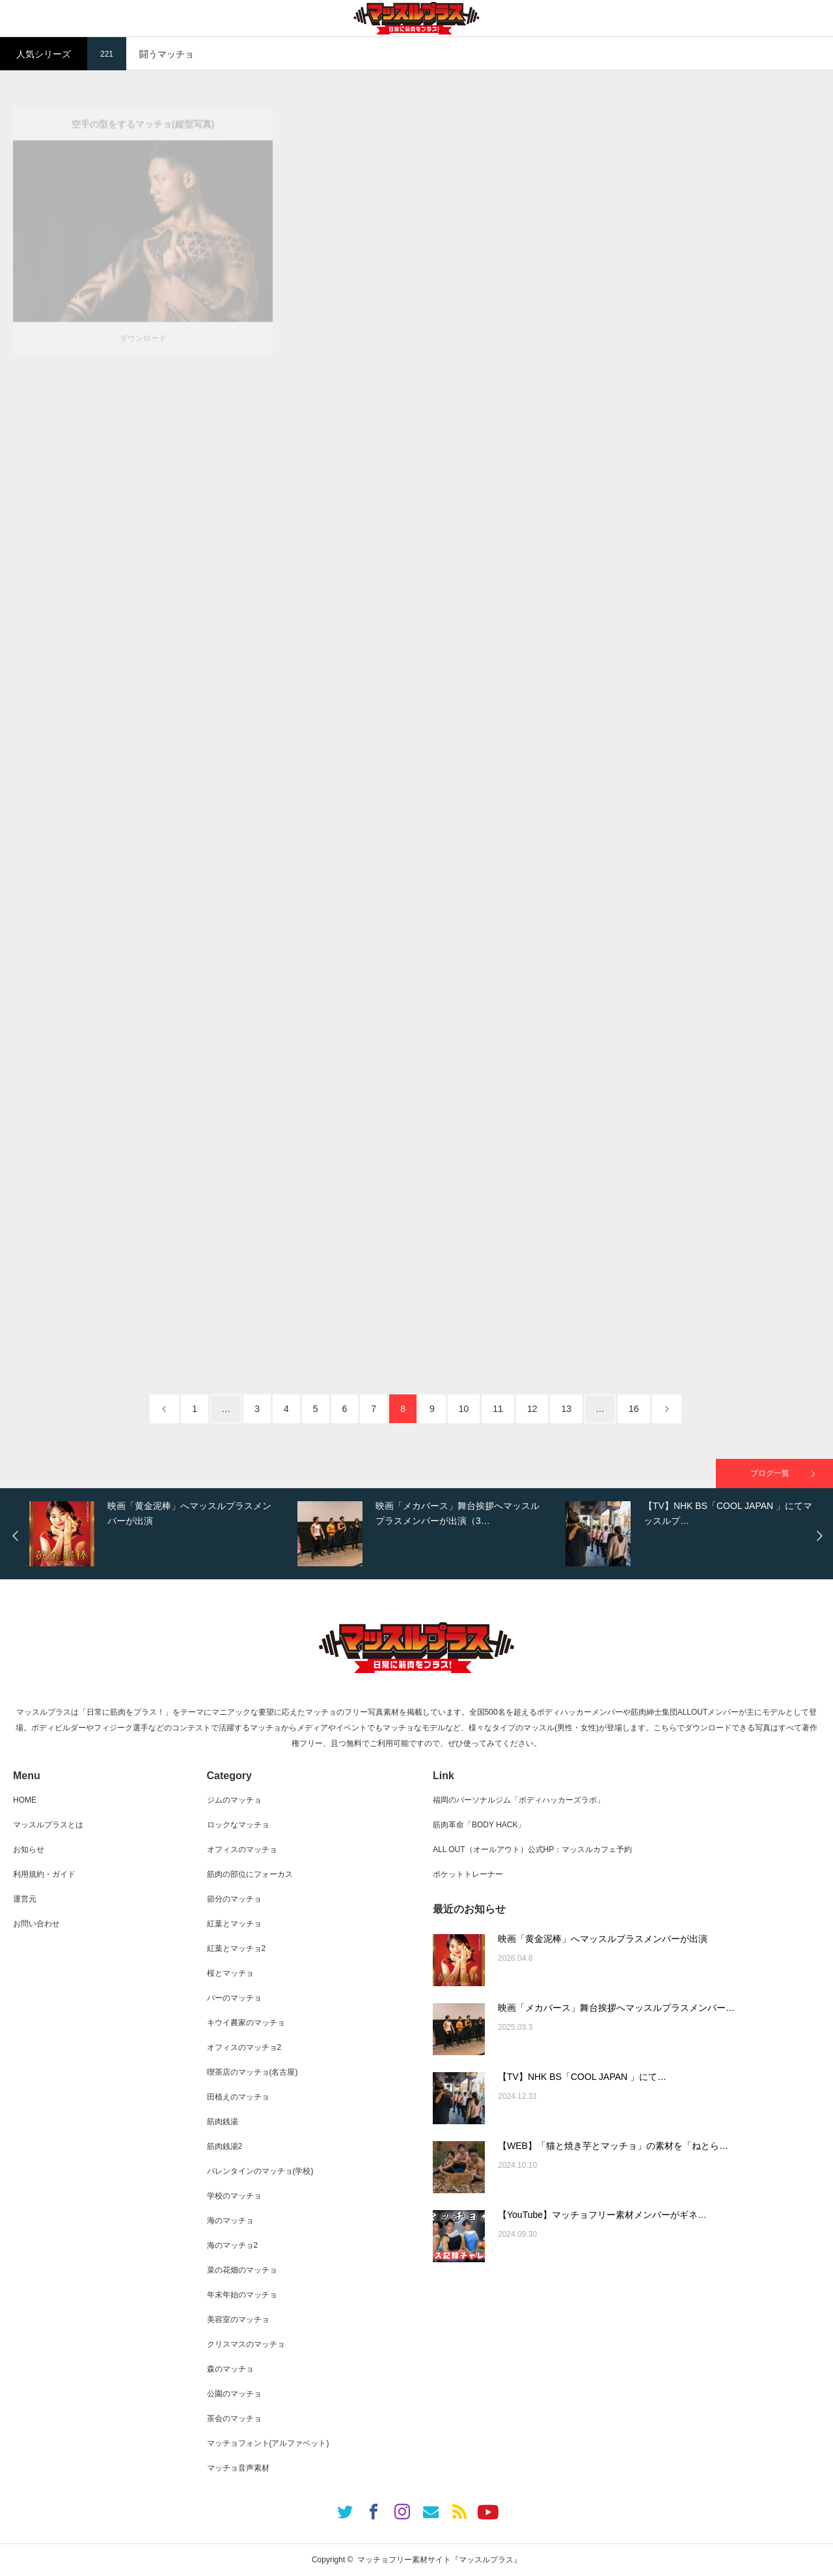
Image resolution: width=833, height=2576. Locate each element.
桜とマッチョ (230, 1973)
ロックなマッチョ (238, 1824)
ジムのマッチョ (234, 1800)
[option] (160, 1533)
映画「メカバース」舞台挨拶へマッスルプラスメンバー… (616, 2007)
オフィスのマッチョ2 (244, 2047)
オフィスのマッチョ (242, 1849)
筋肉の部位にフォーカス (250, 1874)
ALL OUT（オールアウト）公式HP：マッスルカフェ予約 (532, 1849)
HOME (24, 1800)
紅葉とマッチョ (234, 1923)
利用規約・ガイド (44, 1874)
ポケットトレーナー (468, 1874)
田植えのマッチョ (238, 2096)
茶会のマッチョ (234, 2418)
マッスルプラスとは (48, 1824)
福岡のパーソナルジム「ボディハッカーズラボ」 (519, 1800)
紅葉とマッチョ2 (236, 1948)
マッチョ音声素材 (238, 2467)
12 (532, 1409)
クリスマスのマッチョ (246, 2344)
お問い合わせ (36, 1923)
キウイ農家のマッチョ (246, 2022)
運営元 (24, 1899)
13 (566, 1409)
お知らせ (28, 1849)
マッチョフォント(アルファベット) (268, 2443)
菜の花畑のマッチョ (242, 2270)
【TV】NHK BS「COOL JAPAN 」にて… (582, 2076)
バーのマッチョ (234, 1997)
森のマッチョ (230, 2369)
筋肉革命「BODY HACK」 (479, 1824)
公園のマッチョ (234, 2393)
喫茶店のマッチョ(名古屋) (252, 2072)
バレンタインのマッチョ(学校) (260, 2171)
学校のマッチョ (234, 2195)
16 (634, 1409)
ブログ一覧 (769, 1473)
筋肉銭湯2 (225, 2146)
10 (464, 1409)
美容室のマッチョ (238, 2319)
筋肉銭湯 (222, 2121)
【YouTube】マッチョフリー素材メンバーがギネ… (602, 2214)
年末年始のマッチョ (242, 2294)
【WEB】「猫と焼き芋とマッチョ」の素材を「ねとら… (613, 2145)
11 (498, 1409)
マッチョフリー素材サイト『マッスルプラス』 (439, 2559)
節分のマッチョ (234, 1899)
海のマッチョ (230, 2220)
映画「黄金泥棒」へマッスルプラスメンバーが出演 (602, 1938)
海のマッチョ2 (232, 2245)
